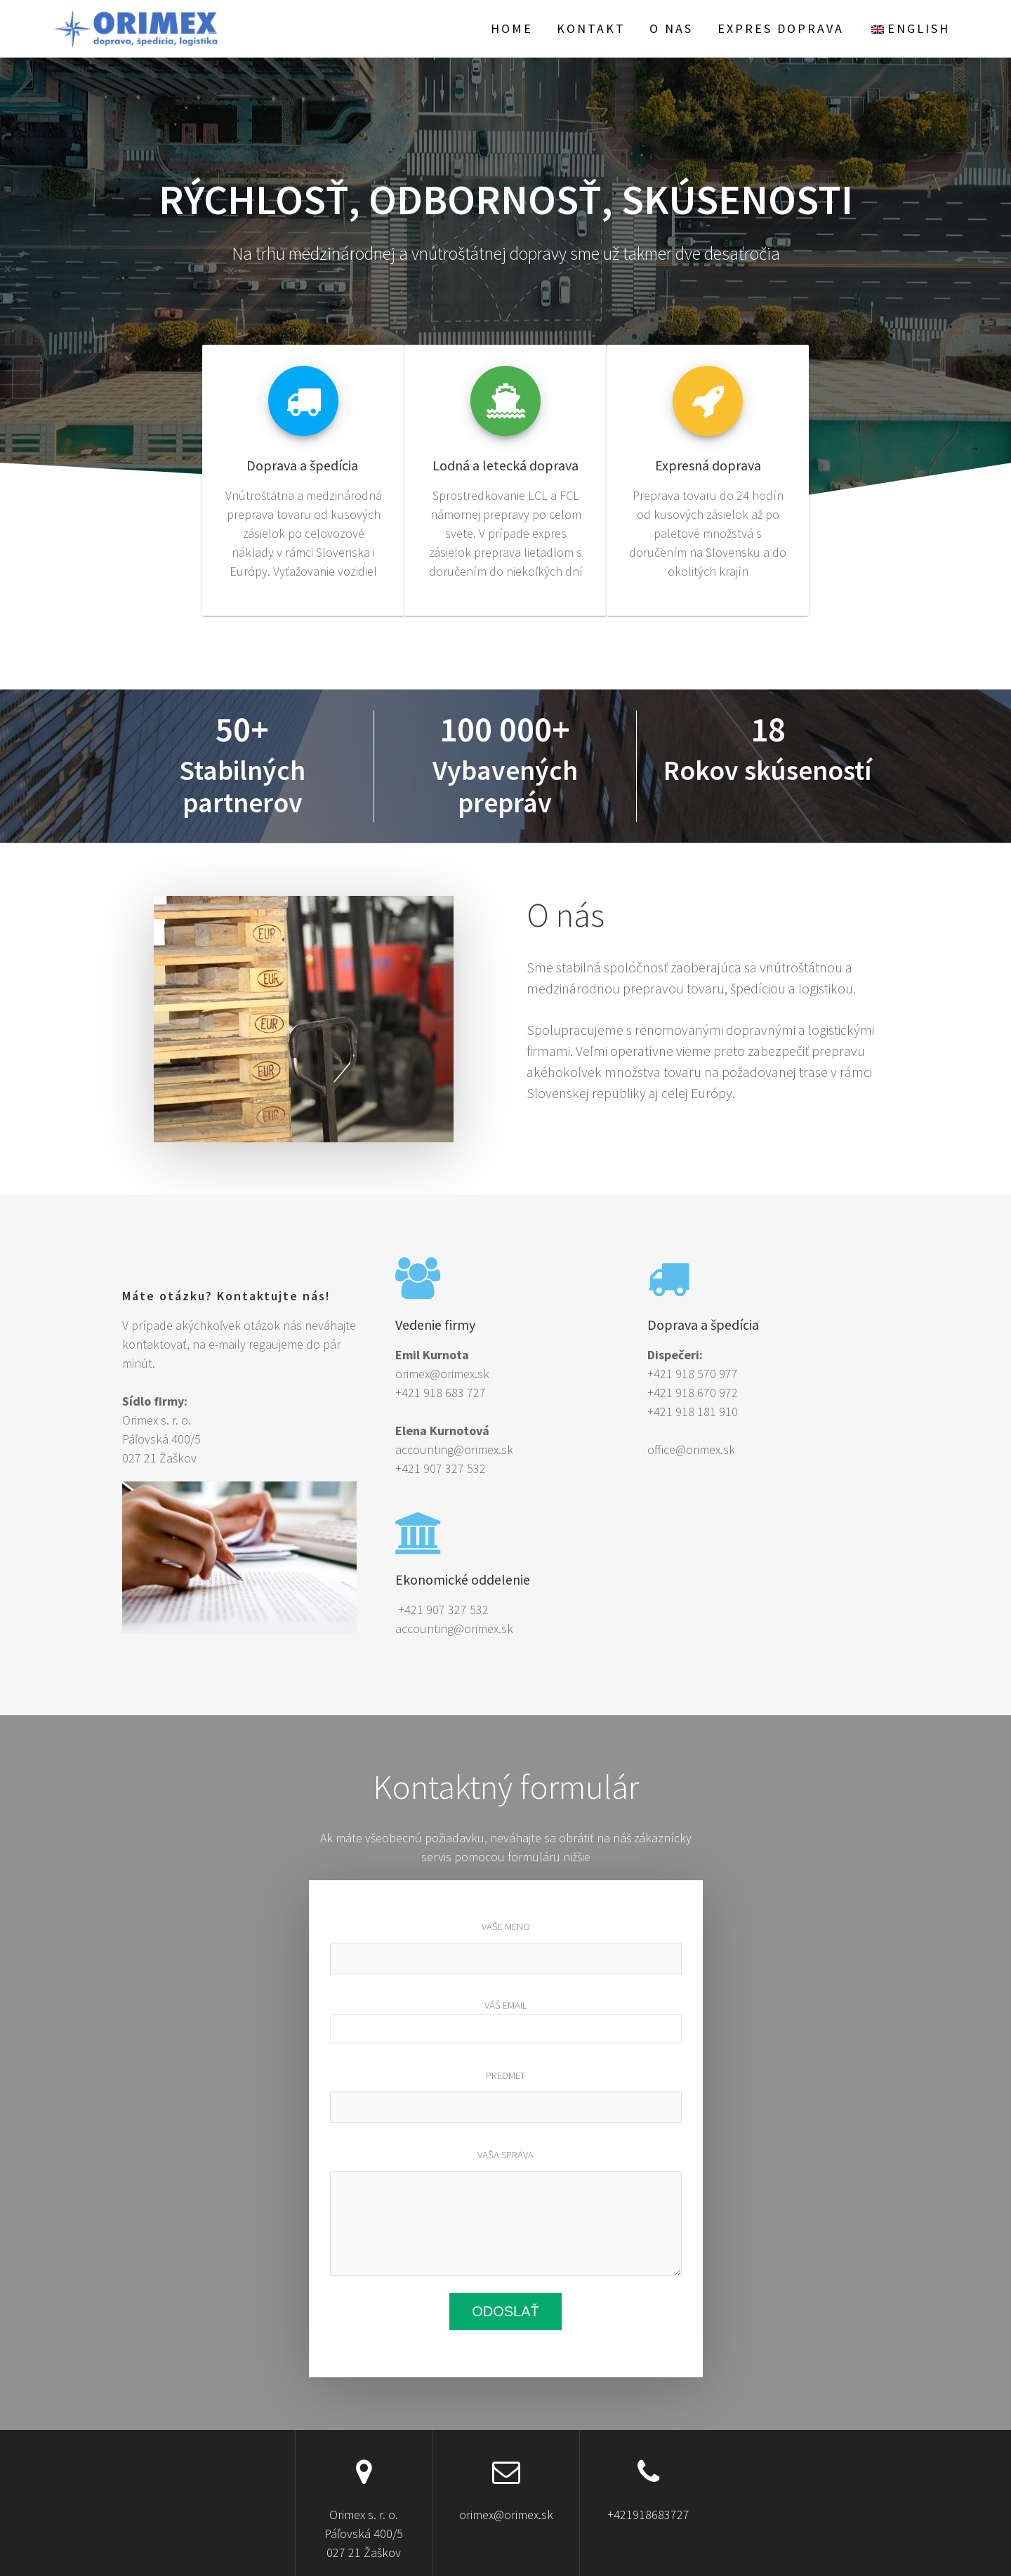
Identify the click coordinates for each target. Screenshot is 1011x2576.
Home (512, 28)
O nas (671, 28)
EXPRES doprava (781, 28)
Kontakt (591, 28)
